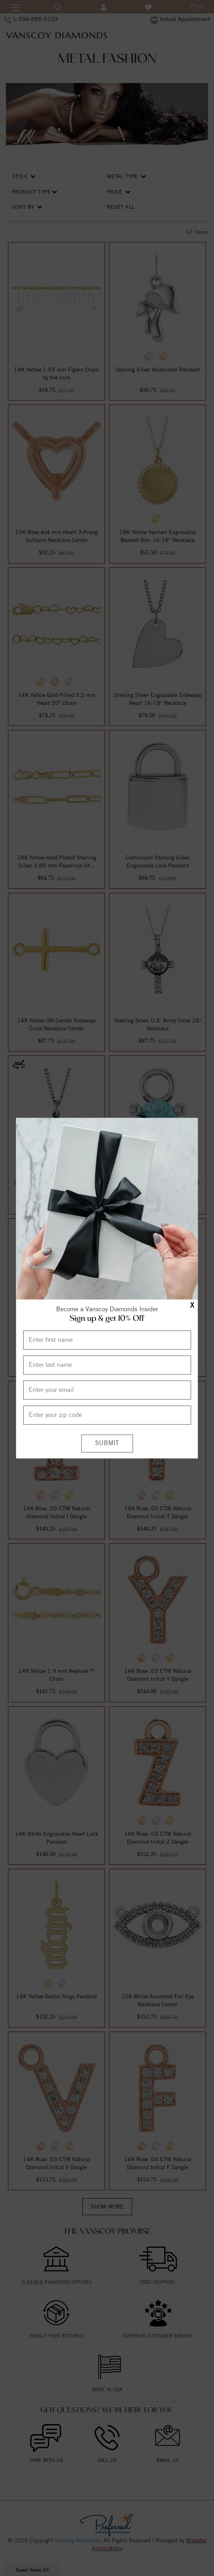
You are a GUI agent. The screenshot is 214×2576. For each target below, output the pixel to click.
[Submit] (107, 1443)
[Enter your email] (107, 1389)
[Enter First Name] (107, 1339)
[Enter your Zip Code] (107, 1414)
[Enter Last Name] (107, 1364)
